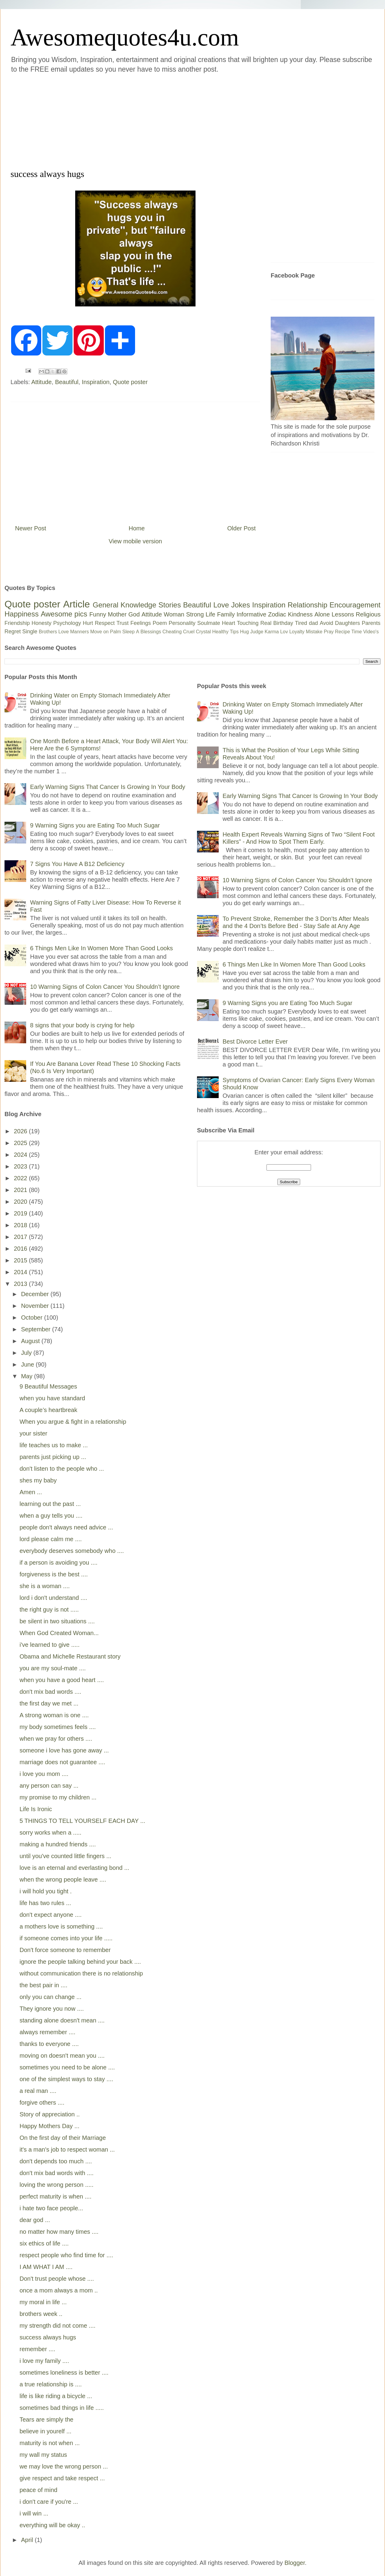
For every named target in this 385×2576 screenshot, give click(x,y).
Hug (244, 631)
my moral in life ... (43, 2302)
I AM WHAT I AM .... (46, 2267)
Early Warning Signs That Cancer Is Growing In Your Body (107, 787)
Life (210, 614)
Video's (371, 631)
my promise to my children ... (58, 1797)
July (27, 1352)
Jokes (240, 605)
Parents (371, 623)
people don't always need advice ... (66, 1527)
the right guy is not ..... (49, 1609)
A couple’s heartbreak (48, 1410)
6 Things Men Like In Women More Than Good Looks (101, 948)
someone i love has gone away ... (64, 1750)
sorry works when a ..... (51, 1832)
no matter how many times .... (59, 2231)
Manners (79, 631)
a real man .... (38, 2090)
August (31, 1341)
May (27, 1376)
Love (221, 605)
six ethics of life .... (44, 2243)
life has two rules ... (45, 1903)
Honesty (41, 623)
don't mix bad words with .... (57, 2173)
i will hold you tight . (46, 1891)
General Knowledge (124, 605)
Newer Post (30, 528)
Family (226, 614)
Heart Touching (240, 623)
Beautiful (67, 382)
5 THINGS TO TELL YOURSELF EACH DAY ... (82, 1820)
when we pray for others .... (56, 1738)
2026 (21, 1131)
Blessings (150, 631)
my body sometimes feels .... (58, 1727)
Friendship (17, 623)
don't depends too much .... (56, 2161)
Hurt (88, 623)
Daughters (347, 623)
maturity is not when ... (50, 2443)
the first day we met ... (49, 1703)
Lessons (342, 614)
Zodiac (277, 614)
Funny (97, 614)
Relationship (307, 605)
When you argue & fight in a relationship (73, 1421)
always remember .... (47, 2032)
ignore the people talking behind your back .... (80, 1961)
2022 (21, 1178)
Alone (322, 614)
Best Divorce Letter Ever (255, 1041)
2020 (21, 1201)
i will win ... (34, 2513)
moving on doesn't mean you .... (62, 2055)
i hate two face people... (51, 2208)
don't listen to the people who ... (62, 1468)
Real (265, 623)
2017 (21, 1237)
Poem (160, 623)
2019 (21, 1213)
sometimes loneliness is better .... (64, 2372)
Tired (301, 623)
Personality (182, 623)
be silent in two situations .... (57, 1621)
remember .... (37, 2349)
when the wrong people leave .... (63, 1879)
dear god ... (35, 2220)
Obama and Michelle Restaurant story (70, 1656)
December (36, 1294)
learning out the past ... (50, 1504)
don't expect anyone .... (51, 1914)
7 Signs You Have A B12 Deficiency (77, 864)
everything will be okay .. (52, 2525)
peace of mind (38, 2490)
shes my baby (38, 1480)
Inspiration (95, 382)
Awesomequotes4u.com (125, 37)
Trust (122, 623)
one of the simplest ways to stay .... (66, 2079)
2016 (21, 1248)
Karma (272, 631)
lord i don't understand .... (53, 1597)
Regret (13, 631)
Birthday (283, 623)
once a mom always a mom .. (59, 2290)
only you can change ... (51, 1997)
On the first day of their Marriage (63, 2137)
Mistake (314, 631)
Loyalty (297, 631)
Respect (105, 623)
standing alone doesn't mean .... (62, 2020)
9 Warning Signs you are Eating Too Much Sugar (95, 825)
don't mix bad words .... (50, 1691)
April (28, 2540)
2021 (21, 1190)
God (134, 614)
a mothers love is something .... (61, 1926)
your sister (33, 1433)
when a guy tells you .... (51, 1515)
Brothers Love (54, 631)
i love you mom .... (44, 1774)
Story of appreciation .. (50, 2114)
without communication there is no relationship (81, 1973)
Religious (368, 614)
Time (356, 631)
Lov (284, 631)
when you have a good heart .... (62, 1680)
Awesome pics (64, 614)
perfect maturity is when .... (55, 2196)
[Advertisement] (94, 120)
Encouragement (355, 605)
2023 (21, 1166)
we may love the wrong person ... (64, 2466)
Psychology (67, 623)
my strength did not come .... (57, 2325)
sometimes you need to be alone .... (67, 2067)
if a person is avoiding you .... (58, 1562)
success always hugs (48, 2337)
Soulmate (208, 623)
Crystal (203, 631)
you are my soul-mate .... (53, 1668)
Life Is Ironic (36, 1809)
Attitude (41, 382)
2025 (21, 1143)
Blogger (295, 2562)
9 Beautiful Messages (48, 1386)
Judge (256, 631)
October (32, 1317)
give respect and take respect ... (62, 2478)
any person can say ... (49, 1785)
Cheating (172, 631)
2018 (21, 1225)
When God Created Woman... (59, 1633)
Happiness (21, 614)
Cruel (189, 631)
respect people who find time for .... (66, 2255)
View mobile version (135, 541)
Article (76, 604)
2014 (21, 1272)
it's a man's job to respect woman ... (67, 2149)
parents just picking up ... (53, 1457)
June (28, 1364)
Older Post (241, 528)
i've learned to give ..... (49, 1644)
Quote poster (130, 382)
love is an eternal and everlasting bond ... (74, 1867)
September (36, 1329)
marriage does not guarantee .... (62, 1762)
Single (29, 631)
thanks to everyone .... (49, 2044)
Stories (170, 605)
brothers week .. (41, 2314)
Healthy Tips (225, 631)
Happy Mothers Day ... (49, 2126)
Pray (329, 631)
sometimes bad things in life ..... (62, 2407)
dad (313, 623)
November (36, 1305)
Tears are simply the (46, 2419)
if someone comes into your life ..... (66, 1938)
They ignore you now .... (52, 2008)
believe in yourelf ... (45, 2431)
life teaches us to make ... (54, 1445)
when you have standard (52, 1398)
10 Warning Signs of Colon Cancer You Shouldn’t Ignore (105, 986)
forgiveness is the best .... (54, 1574)
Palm (115, 631)
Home (137, 528)
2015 (21, 1260)
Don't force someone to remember (65, 1950)
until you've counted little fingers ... (65, 1856)
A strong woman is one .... (54, 1715)
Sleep (128, 631)
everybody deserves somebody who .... (72, 1550)
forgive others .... (42, 2102)
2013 (21, 1283)
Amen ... (31, 1492)
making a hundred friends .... (58, 1844)
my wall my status (43, 2454)
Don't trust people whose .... (57, 2278)
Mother (117, 614)
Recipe (342, 631)
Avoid (326, 623)
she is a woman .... (45, 1586)
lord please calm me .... (51, 1539)
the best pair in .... (43, 1985)
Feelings (141, 623)
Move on (99, 631)
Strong (195, 614)
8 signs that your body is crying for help (82, 1025)
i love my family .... (44, 2360)
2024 (21, 1154)
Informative (251, 614)
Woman (174, 614)
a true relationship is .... (51, 2384)
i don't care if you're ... (49, 2501)
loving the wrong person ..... (57, 2184)
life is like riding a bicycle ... (56, 2396)
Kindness (300, 614)
